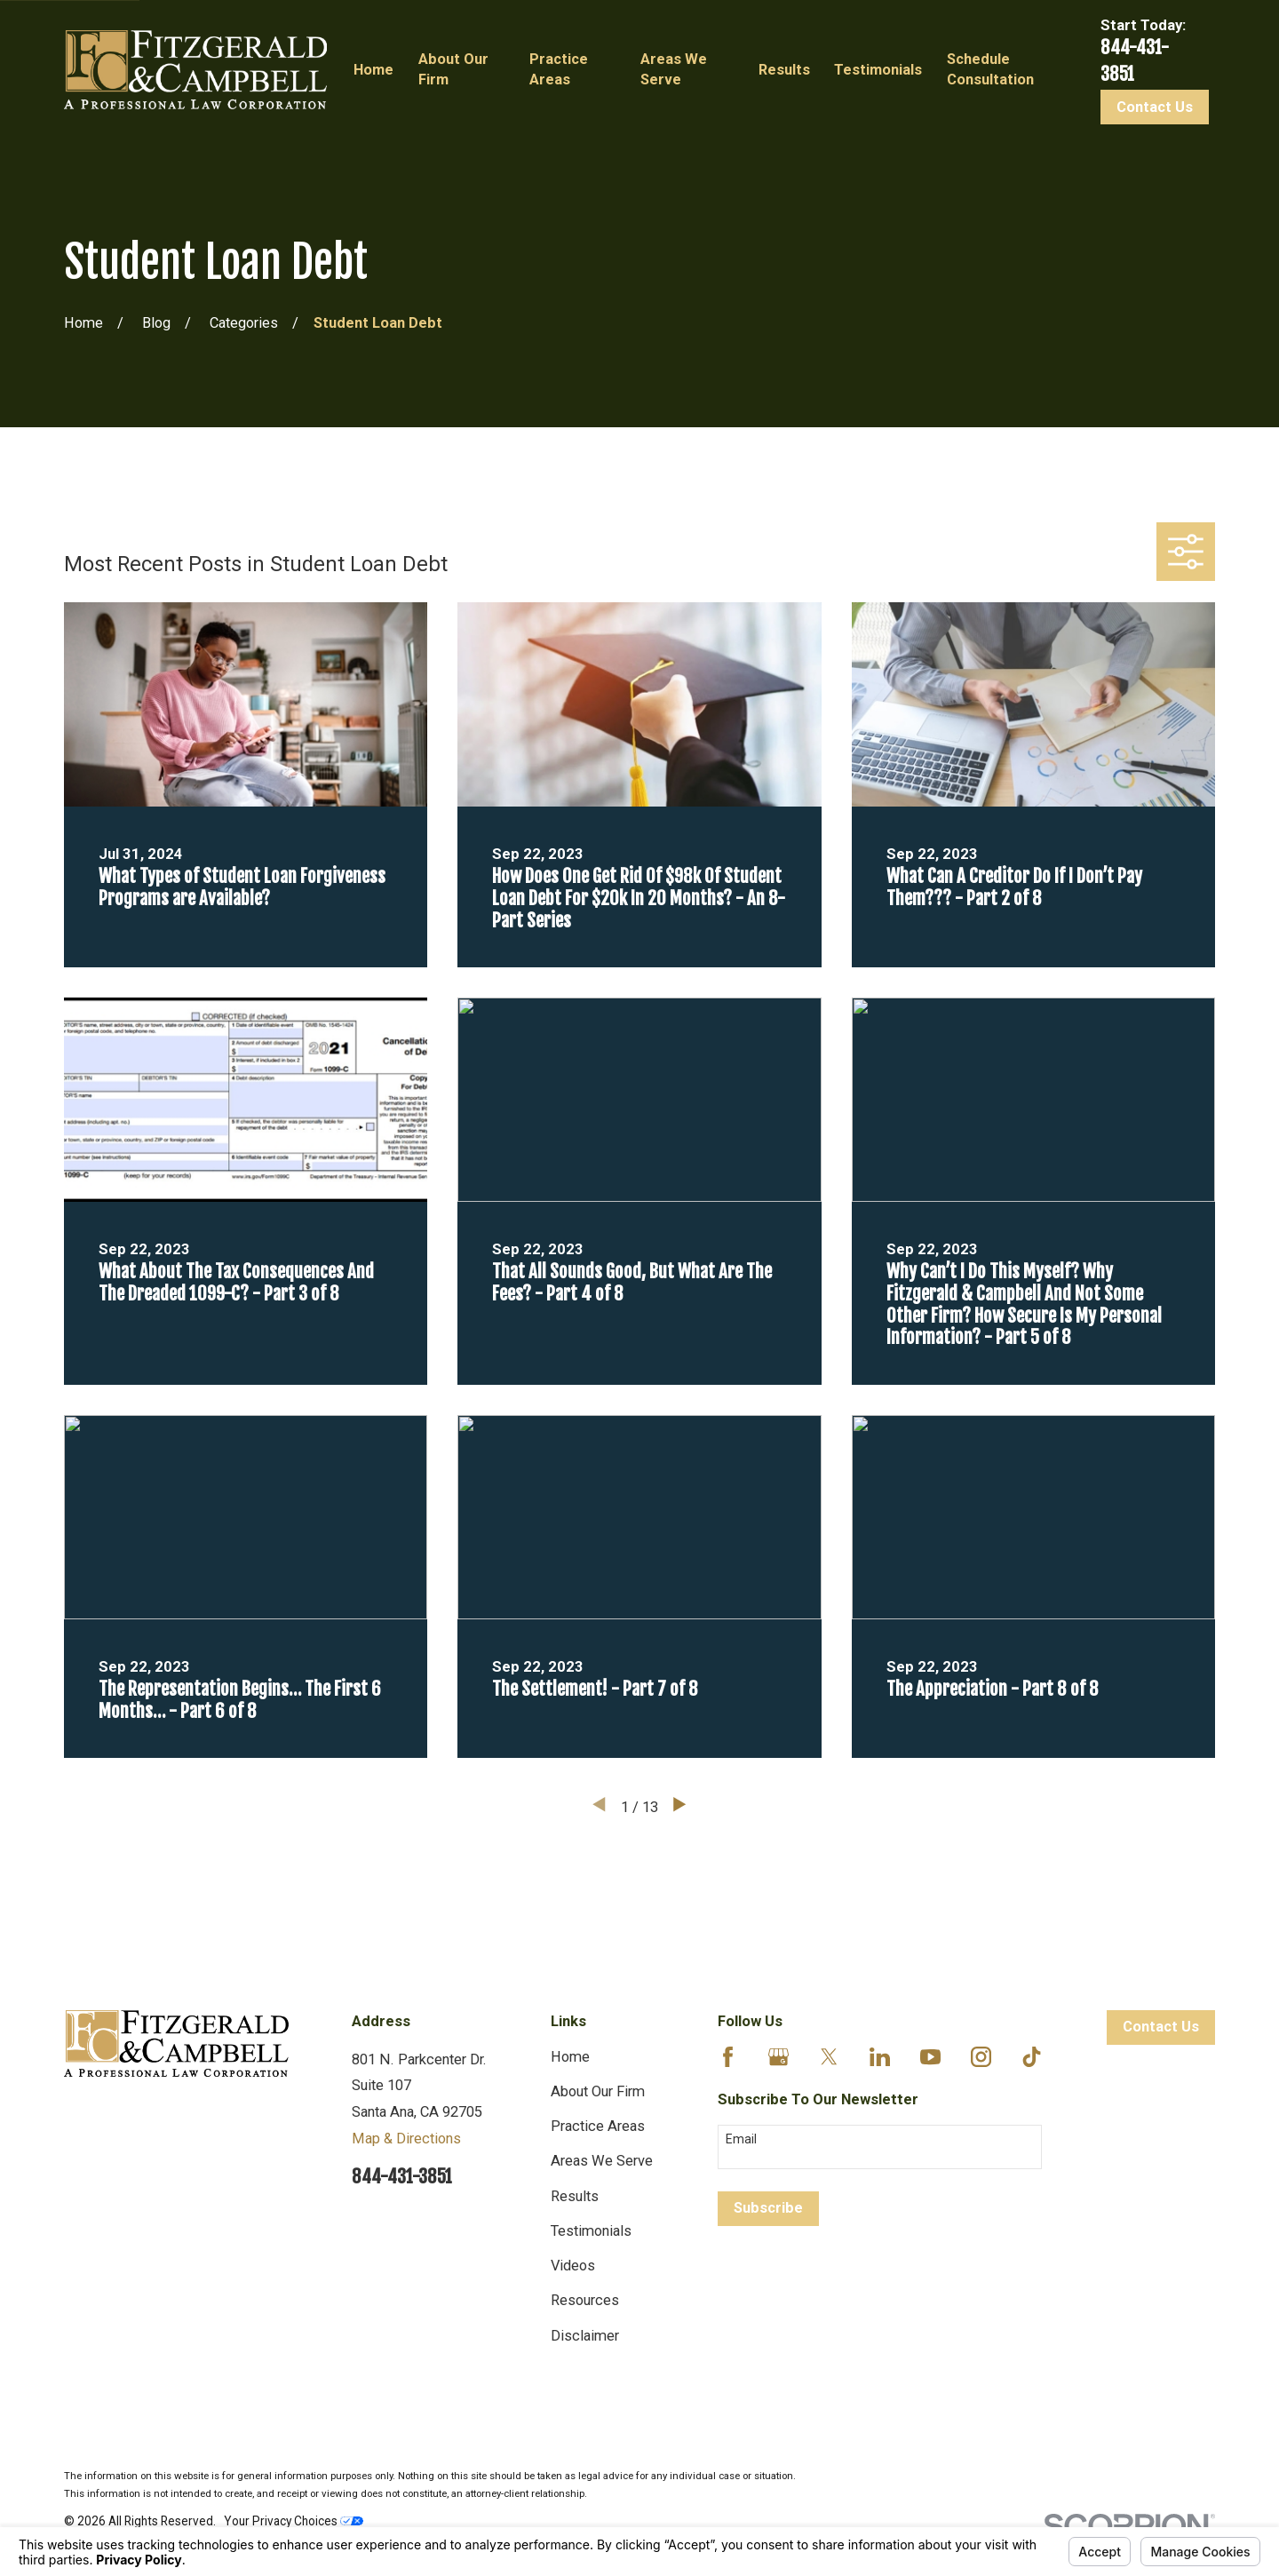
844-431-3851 (402, 2177)
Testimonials (591, 2230)
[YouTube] (930, 2057)
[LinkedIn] (880, 2057)
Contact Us (1154, 107)
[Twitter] (829, 2057)
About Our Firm (598, 2091)
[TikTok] (1031, 2057)
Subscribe (768, 2207)
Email (741, 2139)
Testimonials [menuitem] (878, 69)
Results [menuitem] (784, 69)
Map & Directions (406, 2138)
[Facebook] (728, 2057)
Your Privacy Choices (293, 2521)
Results (575, 2196)
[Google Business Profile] (778, 2057)
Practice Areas (598, 2126)
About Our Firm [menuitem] (453, 69)
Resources (585, 2300)
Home (570, 2056)
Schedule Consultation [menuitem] (990, 69)
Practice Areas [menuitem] (558, 69)
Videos (573, 2265)
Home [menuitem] (373, 69)
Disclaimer (585, 2335)
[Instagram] (981, 2057)
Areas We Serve (602, 2160)
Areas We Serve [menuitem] (673, 69)
